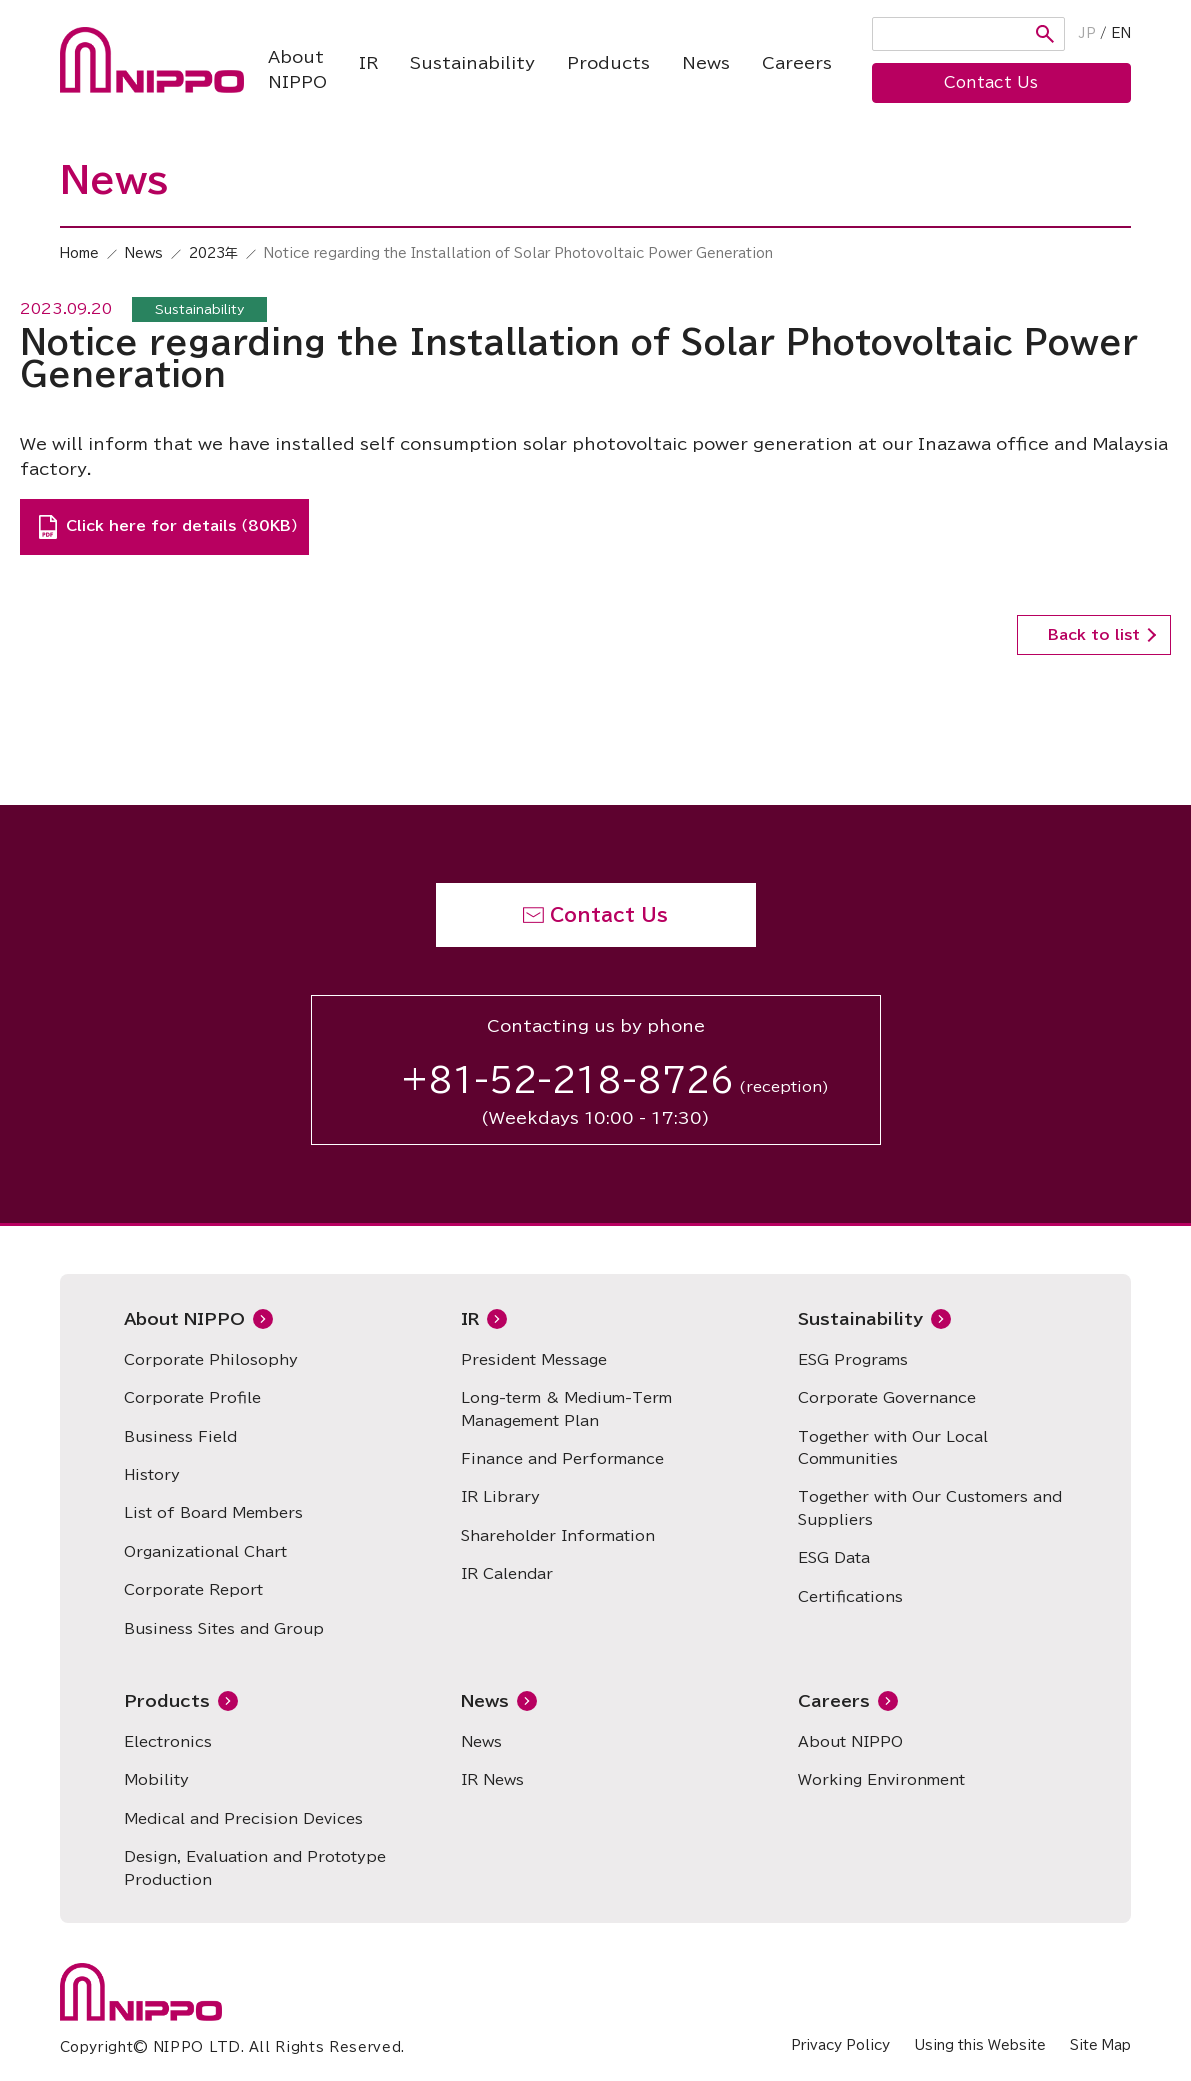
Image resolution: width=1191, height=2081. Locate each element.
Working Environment (881, 1780)
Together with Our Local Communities (893, 1448)
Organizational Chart (205, 1552)
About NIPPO (297, 70)
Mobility (156, 1780)
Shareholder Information (558, 1536)
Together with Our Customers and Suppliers (930, 1508)
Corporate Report (193, 1590)
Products (608, 63)
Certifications (850, 1597)
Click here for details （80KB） (182, 526)
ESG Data (834, 1558)
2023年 (213, 253)
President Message (534, 1360)
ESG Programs (853, 1360)
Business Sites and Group (224, 1629)
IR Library (500, 1497)
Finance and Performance (562, 1459)
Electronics (168, 1742)
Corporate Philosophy (211, 1360)
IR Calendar (507, 1574)
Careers (797, 63)
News (706, 63)
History (152, 1475)
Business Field (180, 1437)
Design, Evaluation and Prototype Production (255, 1868)
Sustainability (472, 63)
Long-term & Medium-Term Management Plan (566, 1409)
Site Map (1100, 2045)
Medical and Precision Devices (243, 1819)
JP (1087, 33)
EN (1121, 33)
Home (79, 253)
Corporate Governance (887, 1398)
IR (368, 63)
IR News (492, 1780)
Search (1045, 34)
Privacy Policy (840, 2045)
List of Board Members (213, 1513)
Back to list (1094, 635)
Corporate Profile (192, 1398)
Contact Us (609, 915)
